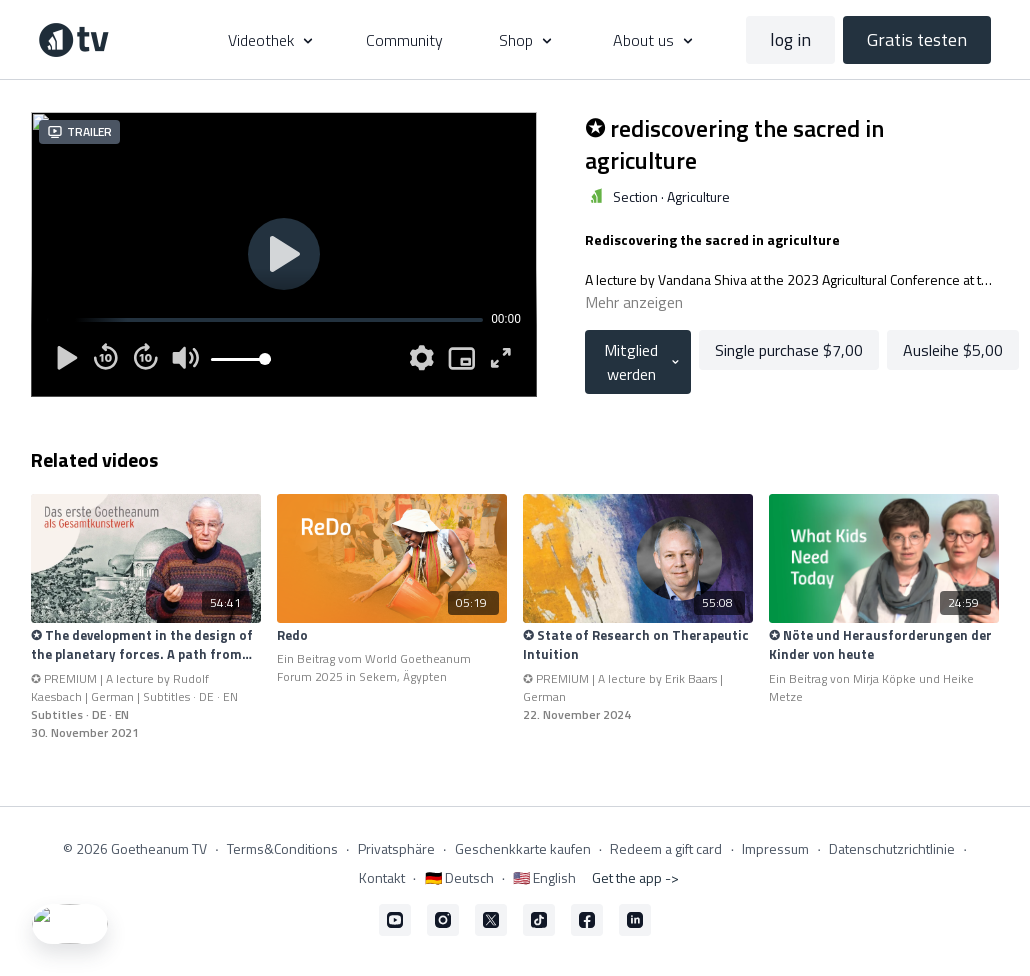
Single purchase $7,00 (789, 350)
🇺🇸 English (544, 877)
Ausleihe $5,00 (953, 350)
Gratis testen (917, 39)
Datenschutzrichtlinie (892, 848)
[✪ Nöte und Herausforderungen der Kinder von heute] (884, 645)
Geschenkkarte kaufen (523, 848)
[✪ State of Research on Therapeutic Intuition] (638, 645)
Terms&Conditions (282, 848)
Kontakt (382, 877)
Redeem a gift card (666, 848)
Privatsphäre (396, 848)
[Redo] (392, 636)
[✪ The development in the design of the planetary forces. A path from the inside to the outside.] (146, 645)
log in (790, 39)
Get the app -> (635, 877)
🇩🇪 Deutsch (459, 877)
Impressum (775, 848)
